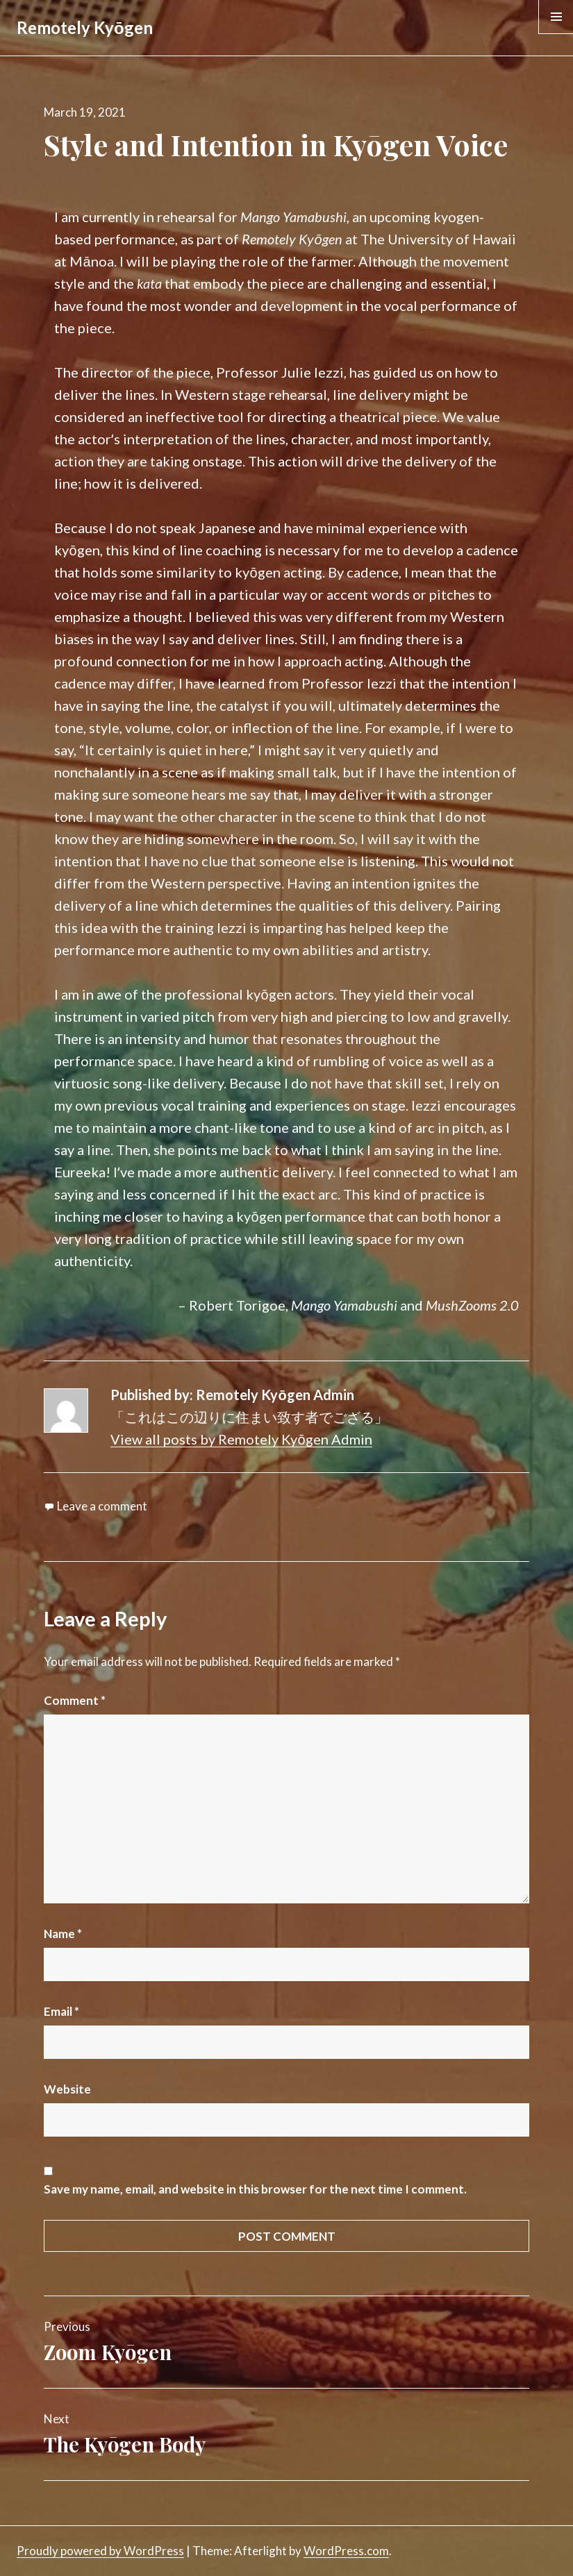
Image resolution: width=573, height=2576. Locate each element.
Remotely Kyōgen (85, 27)
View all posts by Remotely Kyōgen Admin (241, 1439)
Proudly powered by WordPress (100, 2550)
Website (67, 2089)
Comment (75, 1700)
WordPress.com (346, 2550)
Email (61, 2011)
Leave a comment (102, 1506)
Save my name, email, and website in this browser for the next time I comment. (255, 2189)
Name (63, 1933)
